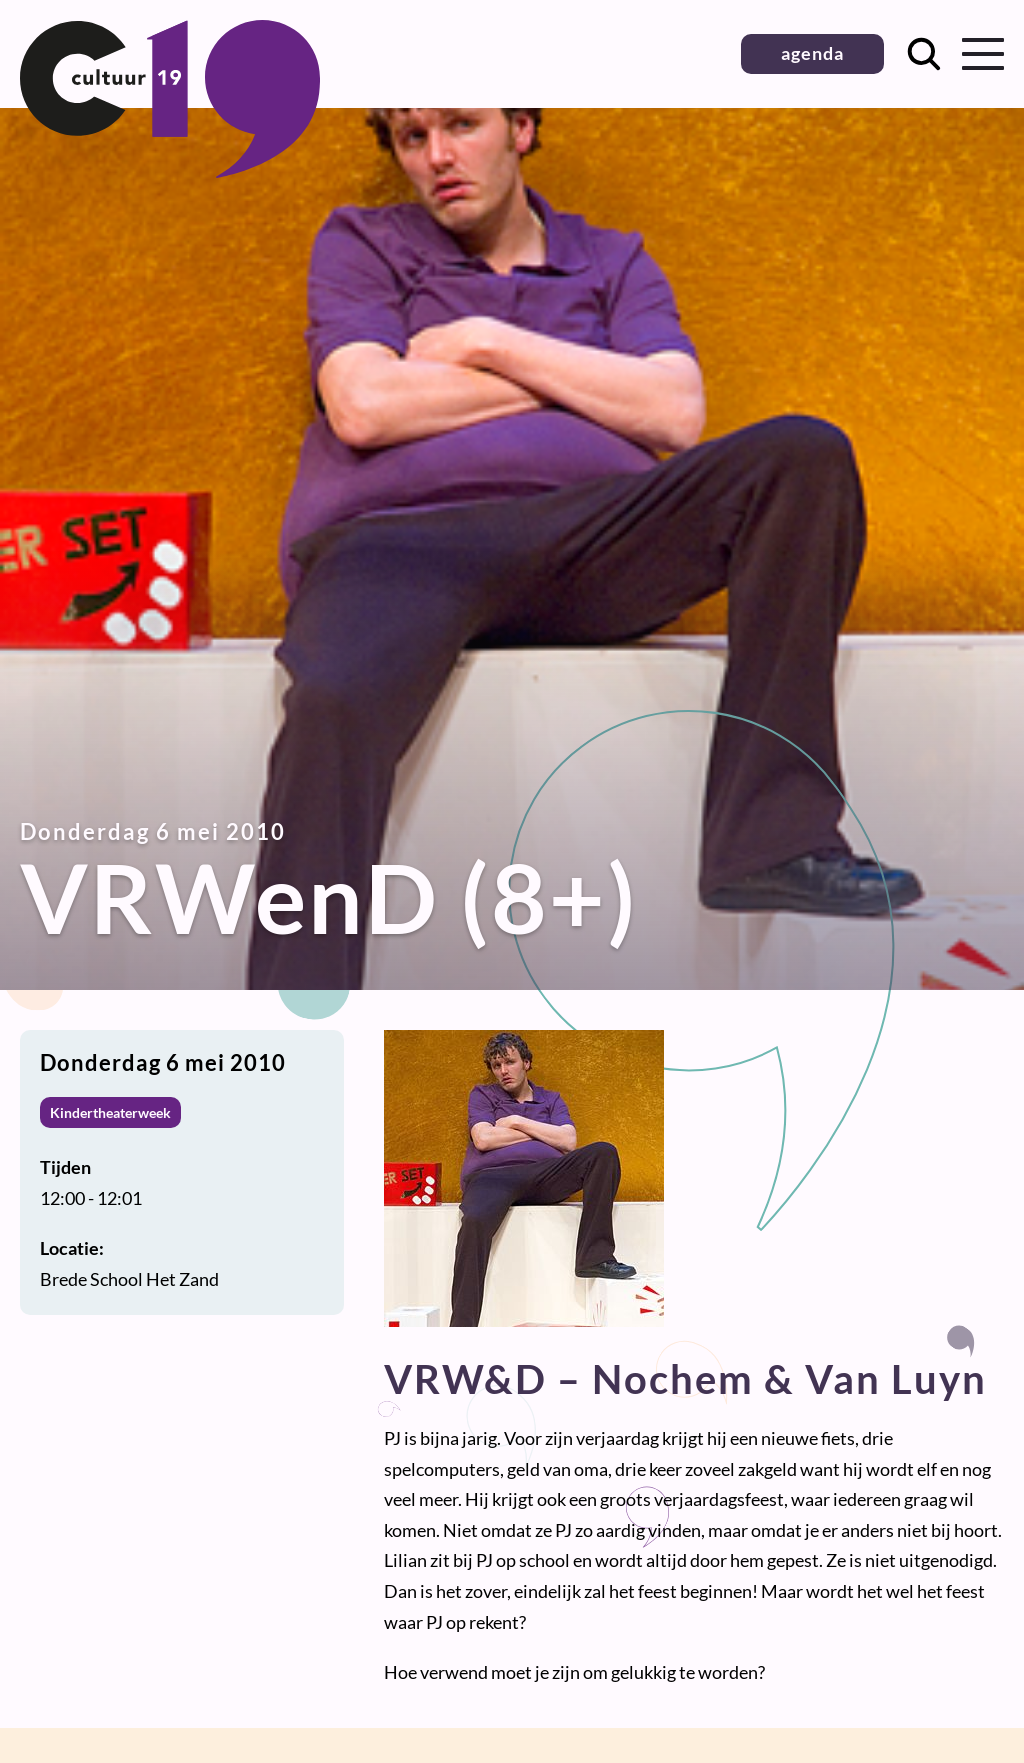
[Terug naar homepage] (170, 171)
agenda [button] (812, 53)
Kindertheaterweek (110, 1112)
